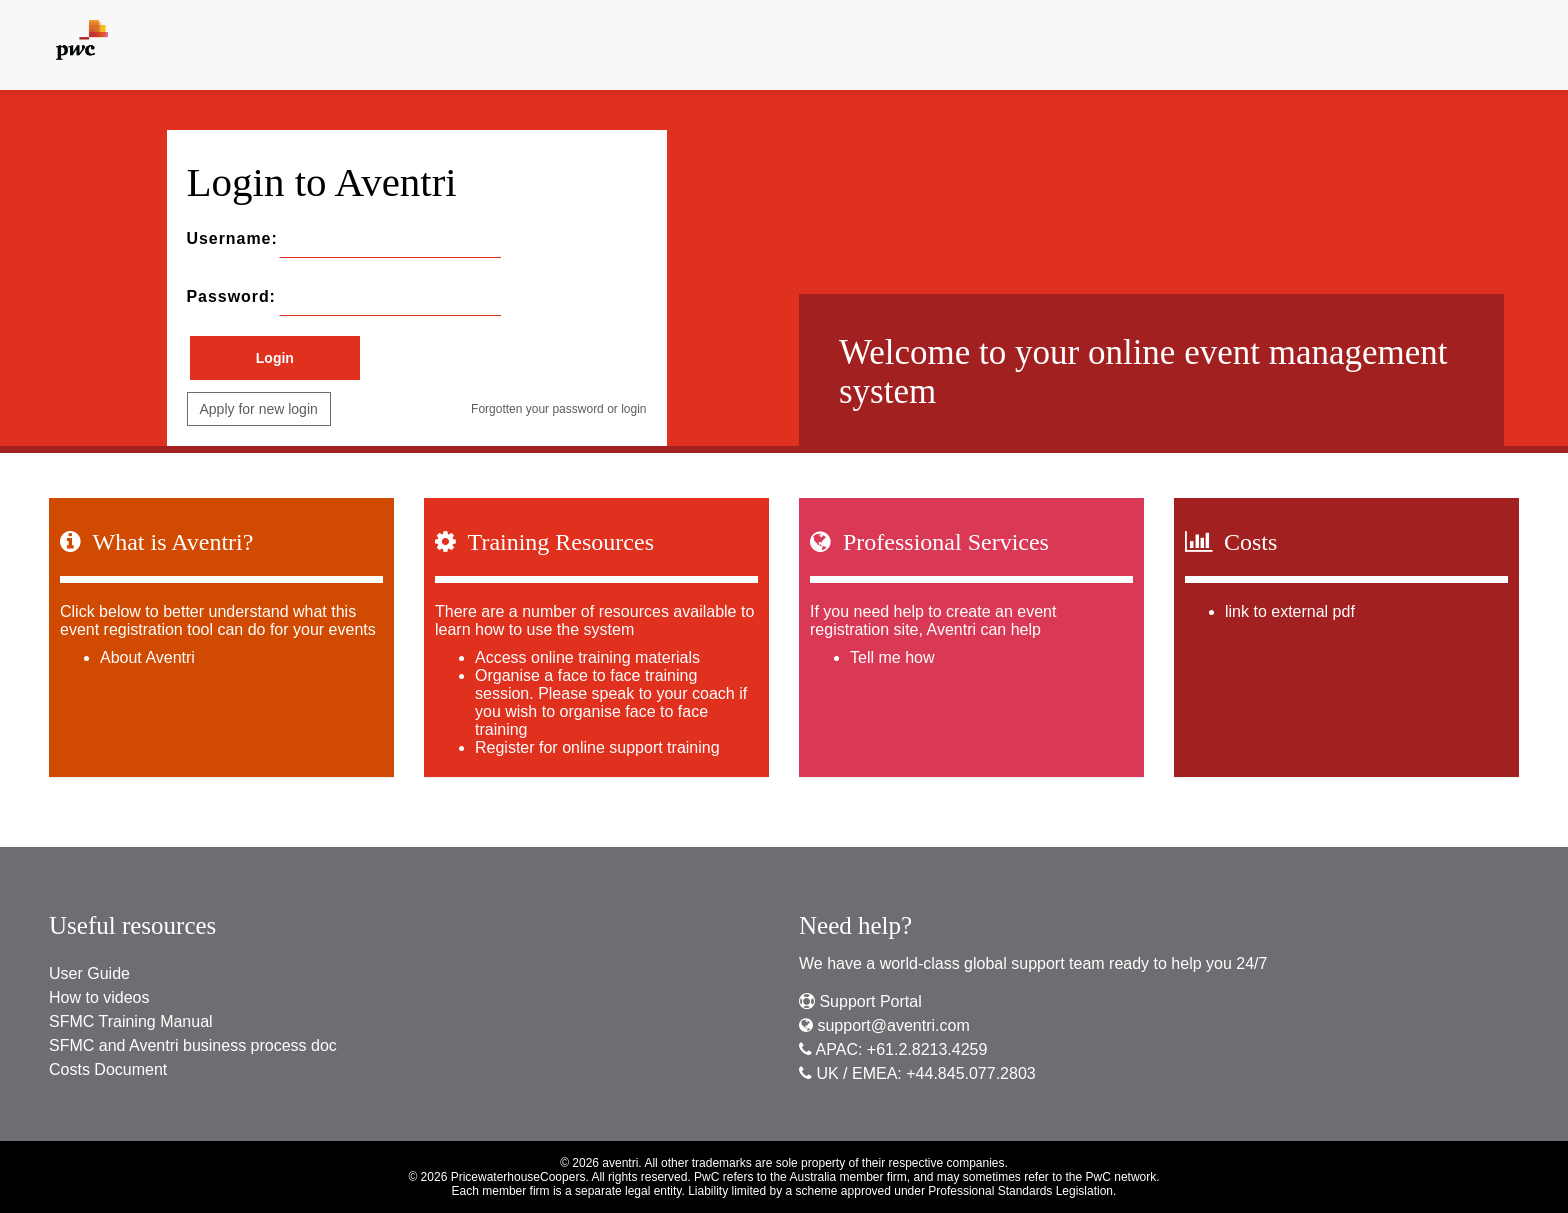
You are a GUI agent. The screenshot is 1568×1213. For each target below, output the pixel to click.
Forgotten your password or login (558, 409)
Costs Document (108, 1069)
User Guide (89, 973)
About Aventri (147, 656)
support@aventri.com (884, 1025)
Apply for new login (259, 409)
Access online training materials (587, 656)
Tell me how (892, 656)
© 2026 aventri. (601, 1163)
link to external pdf (1290, 610)
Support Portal (860, 1001)
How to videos (99, 997)
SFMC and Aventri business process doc (193, 1045)
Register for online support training (597, 746)
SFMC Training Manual (131, 1021)
